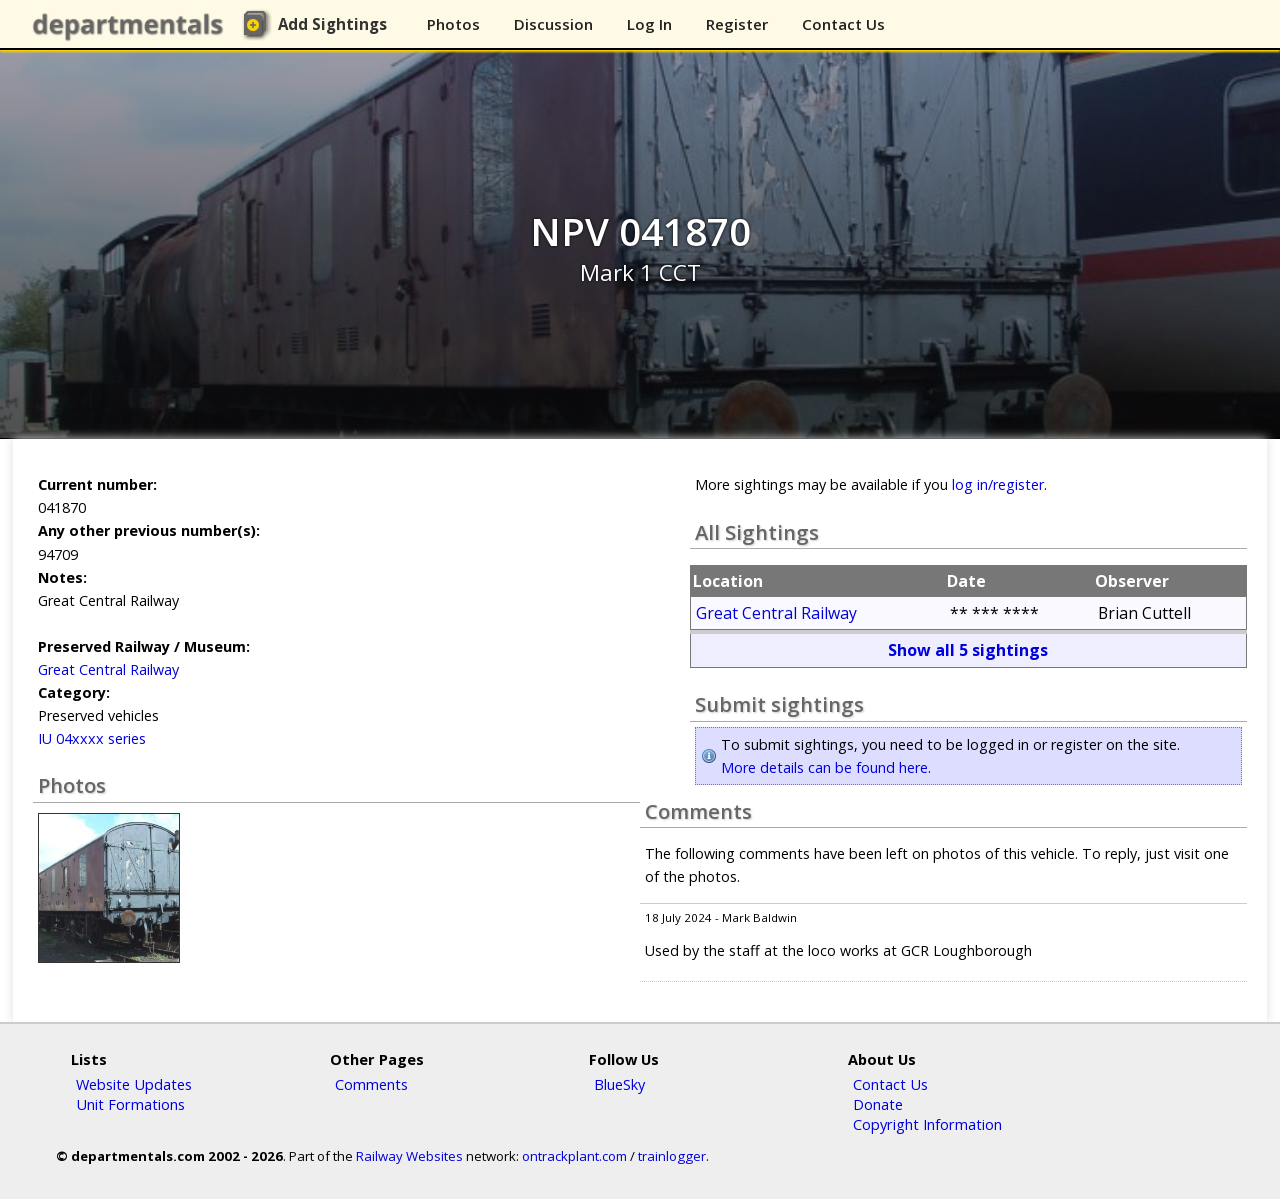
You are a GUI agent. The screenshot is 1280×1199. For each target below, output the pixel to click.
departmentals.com (132, 25)
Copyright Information (927, 1124)
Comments (371, 1084)
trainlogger (672, 1156)
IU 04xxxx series (92, 738)
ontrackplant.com (574, 1156)
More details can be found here (824, 767)
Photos (453, 24)
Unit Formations (130, 1104)
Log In (649, 24)
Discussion (553, 24)
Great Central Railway (108, 669)
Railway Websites (409, 1156)
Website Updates (134, 1084)
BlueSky (619, 1084)
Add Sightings (332, 24)
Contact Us (843, 24)
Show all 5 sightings (968, 650)
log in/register (998, 484)
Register (737, 24)
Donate (878, 1104)
